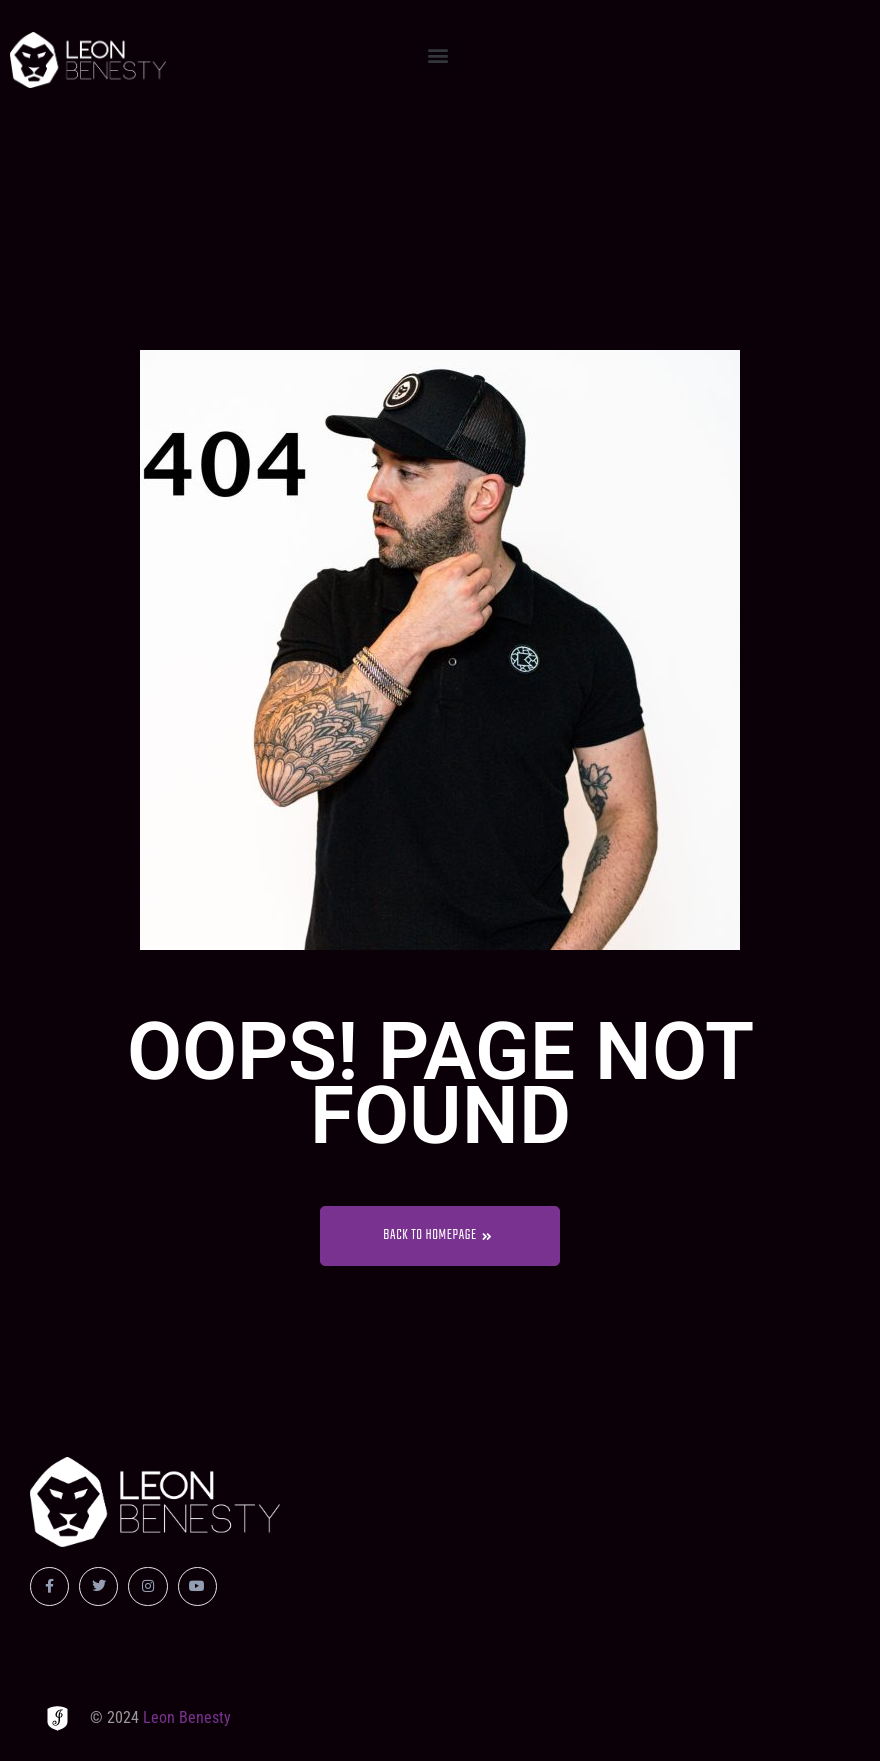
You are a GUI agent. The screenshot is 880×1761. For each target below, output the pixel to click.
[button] (438, 55)
